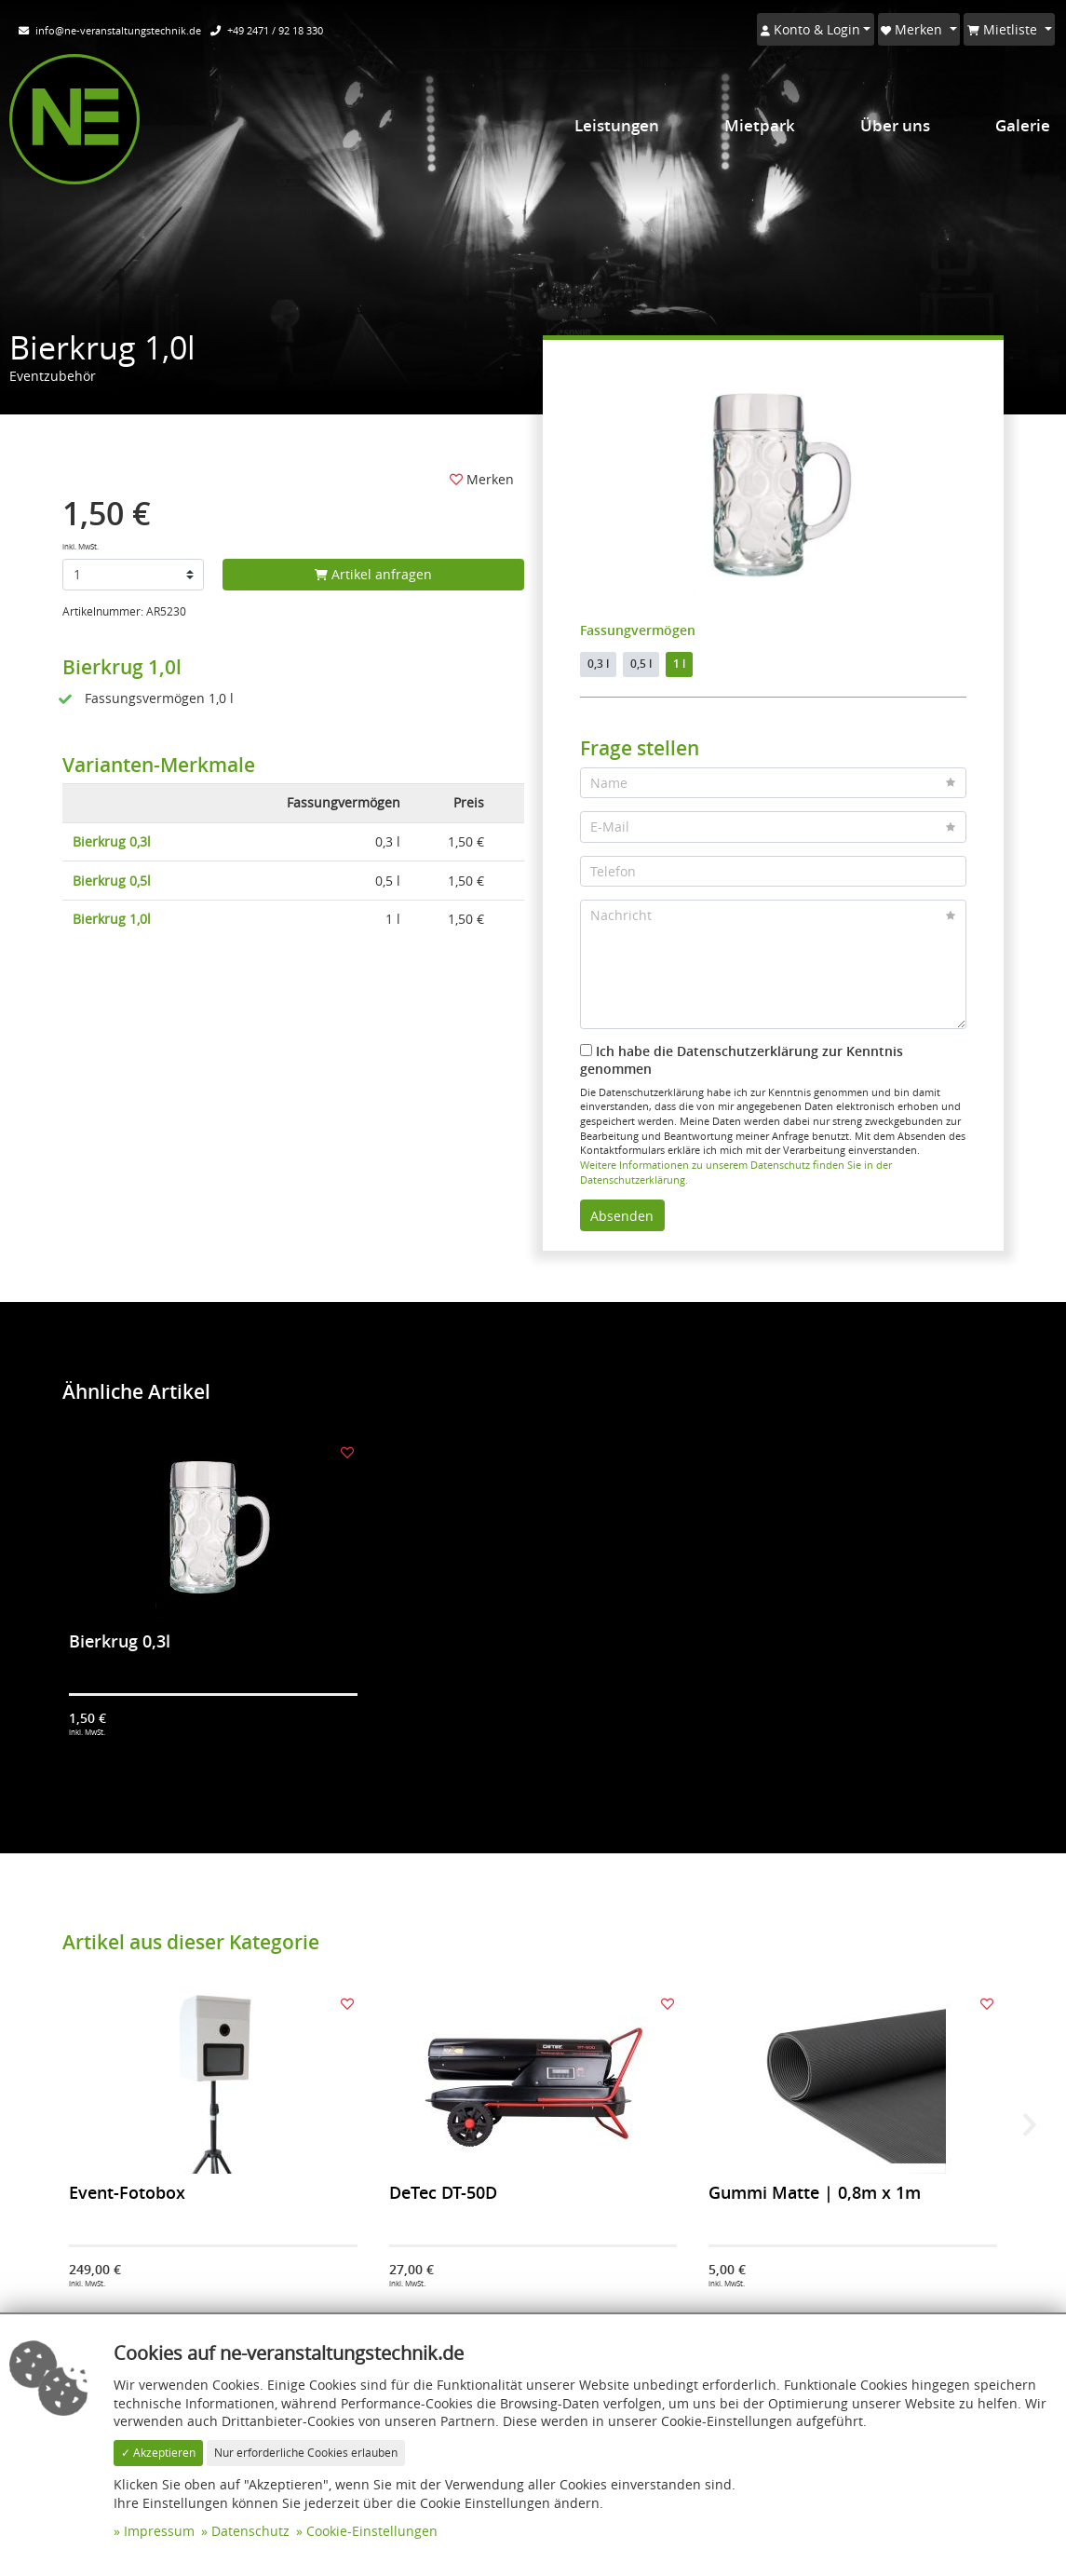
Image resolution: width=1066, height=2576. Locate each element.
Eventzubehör (52, 376)
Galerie (1022, 125)
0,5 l (641, 663)
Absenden (622, 1216)
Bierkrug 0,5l (112, 880)
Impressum (159, 2531)
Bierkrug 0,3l (112, 841)
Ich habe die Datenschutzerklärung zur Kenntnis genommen (741, 1060)
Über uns (895, 125)
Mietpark (759, 125)
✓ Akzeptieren (158, 2453)
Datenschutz (250, 2531)
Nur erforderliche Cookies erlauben (306, 2453)
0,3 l (598, 663)
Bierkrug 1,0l (112, 919)
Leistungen (616, 125)
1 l (679, 663)
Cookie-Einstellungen (372, 2531)
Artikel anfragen (373, 574)
